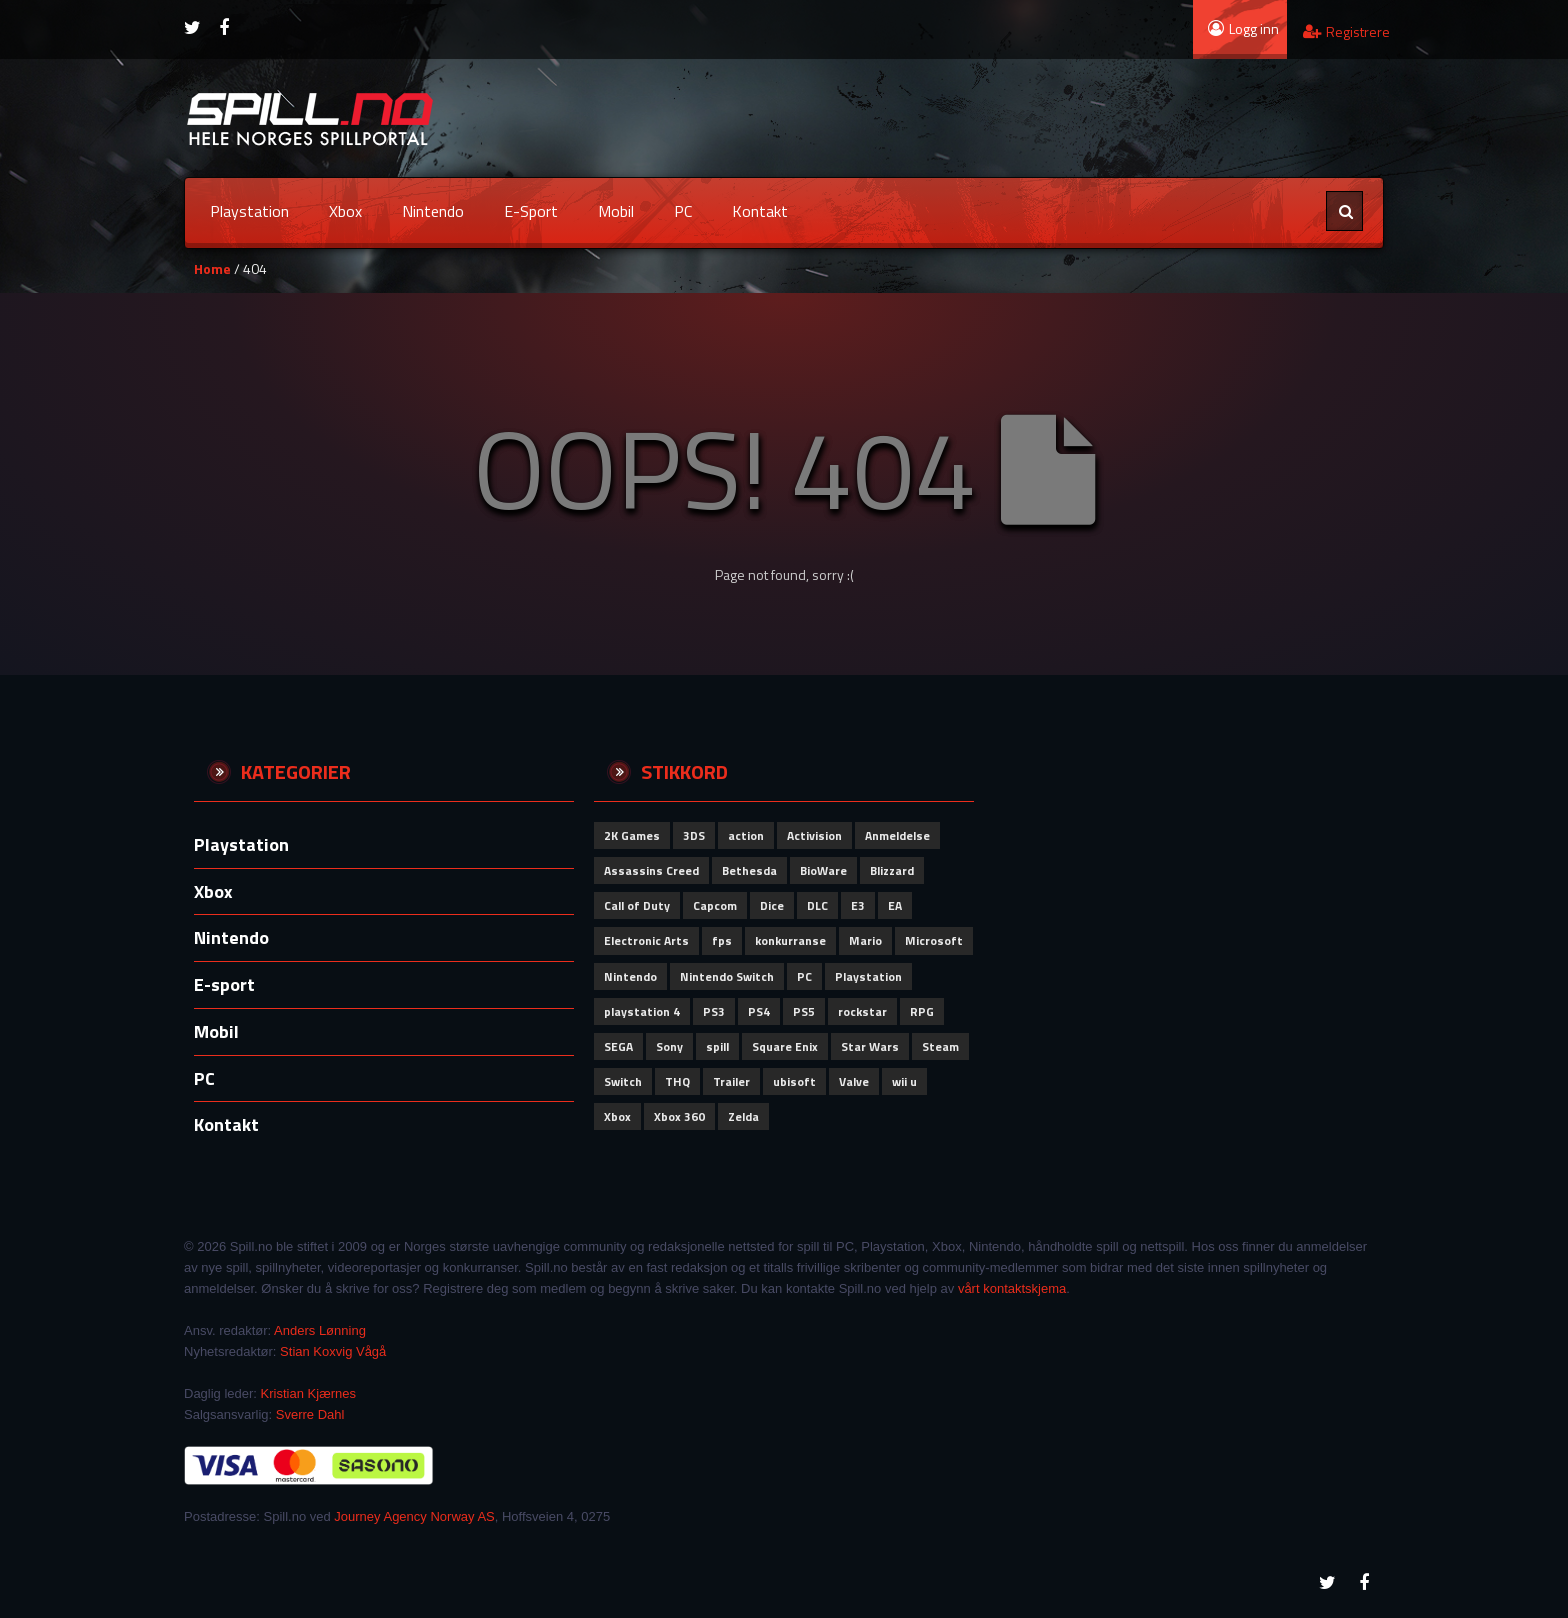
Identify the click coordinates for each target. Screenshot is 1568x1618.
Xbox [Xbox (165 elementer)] (617, 1116)
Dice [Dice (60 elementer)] (772, 905)
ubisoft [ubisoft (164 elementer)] (794, 1081)
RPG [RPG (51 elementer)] (922, 1011)
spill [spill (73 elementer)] (717, 1046)
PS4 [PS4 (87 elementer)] (759, 1011)
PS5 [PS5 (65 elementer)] (804, 1011)
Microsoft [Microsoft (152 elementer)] (934, 940)
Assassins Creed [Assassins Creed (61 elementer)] (651, 870)
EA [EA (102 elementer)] (895, 905)
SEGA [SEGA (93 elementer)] (618, 1046)
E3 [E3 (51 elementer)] (858, 905)
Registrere (1346, 31)
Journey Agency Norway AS (414, 1516)
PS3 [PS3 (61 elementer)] (714, 1011)
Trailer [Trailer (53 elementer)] (731, 1081)
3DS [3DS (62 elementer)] (694, 835)
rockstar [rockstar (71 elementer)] (862, 1011)
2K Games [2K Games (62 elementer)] (632, 835)
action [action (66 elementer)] (746, 835)
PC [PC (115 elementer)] (804, 976)
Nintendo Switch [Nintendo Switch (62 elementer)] (727, 976)
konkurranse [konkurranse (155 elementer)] (790, 940)
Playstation (249, 211)
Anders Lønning (320, 1330)
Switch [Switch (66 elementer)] (623, 1081)
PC (683, 211)
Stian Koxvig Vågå (333, 1351)
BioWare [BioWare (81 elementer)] (823, 870)
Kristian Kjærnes (308, 1393)
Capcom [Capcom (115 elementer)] (715, 905)
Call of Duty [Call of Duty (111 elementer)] (637, 905)
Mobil (616, 211)
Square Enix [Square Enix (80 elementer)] (785, 1046)
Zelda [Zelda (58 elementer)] (743, 1116)
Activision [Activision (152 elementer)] (814, 835)
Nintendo (433, 211)
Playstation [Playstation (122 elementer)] (868, 976)
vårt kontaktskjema (1012, 1288)
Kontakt (760, 211)
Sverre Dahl (310, 1414)
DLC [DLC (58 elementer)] (817, 905)
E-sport (531, 211)
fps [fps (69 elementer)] (722, 940)
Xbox (345, 211)
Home (212, 268)
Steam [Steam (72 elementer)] (940, 1046)
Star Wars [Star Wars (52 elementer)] (870, 1046)
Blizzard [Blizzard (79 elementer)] (892, 870)
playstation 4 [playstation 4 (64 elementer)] (642, 1011)
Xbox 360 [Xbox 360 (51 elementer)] (679, 1116)
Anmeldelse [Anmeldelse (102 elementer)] (897, 835)
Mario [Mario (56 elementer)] (865, 940)
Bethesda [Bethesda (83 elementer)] (749, 870)
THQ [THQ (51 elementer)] (677, 1081)
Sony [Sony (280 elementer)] (669, 1046)
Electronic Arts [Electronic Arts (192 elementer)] (646, 940)
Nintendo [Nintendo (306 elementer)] (630, 976)
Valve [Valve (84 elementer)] (854, 1081)
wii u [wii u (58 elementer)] (904, 1081)
